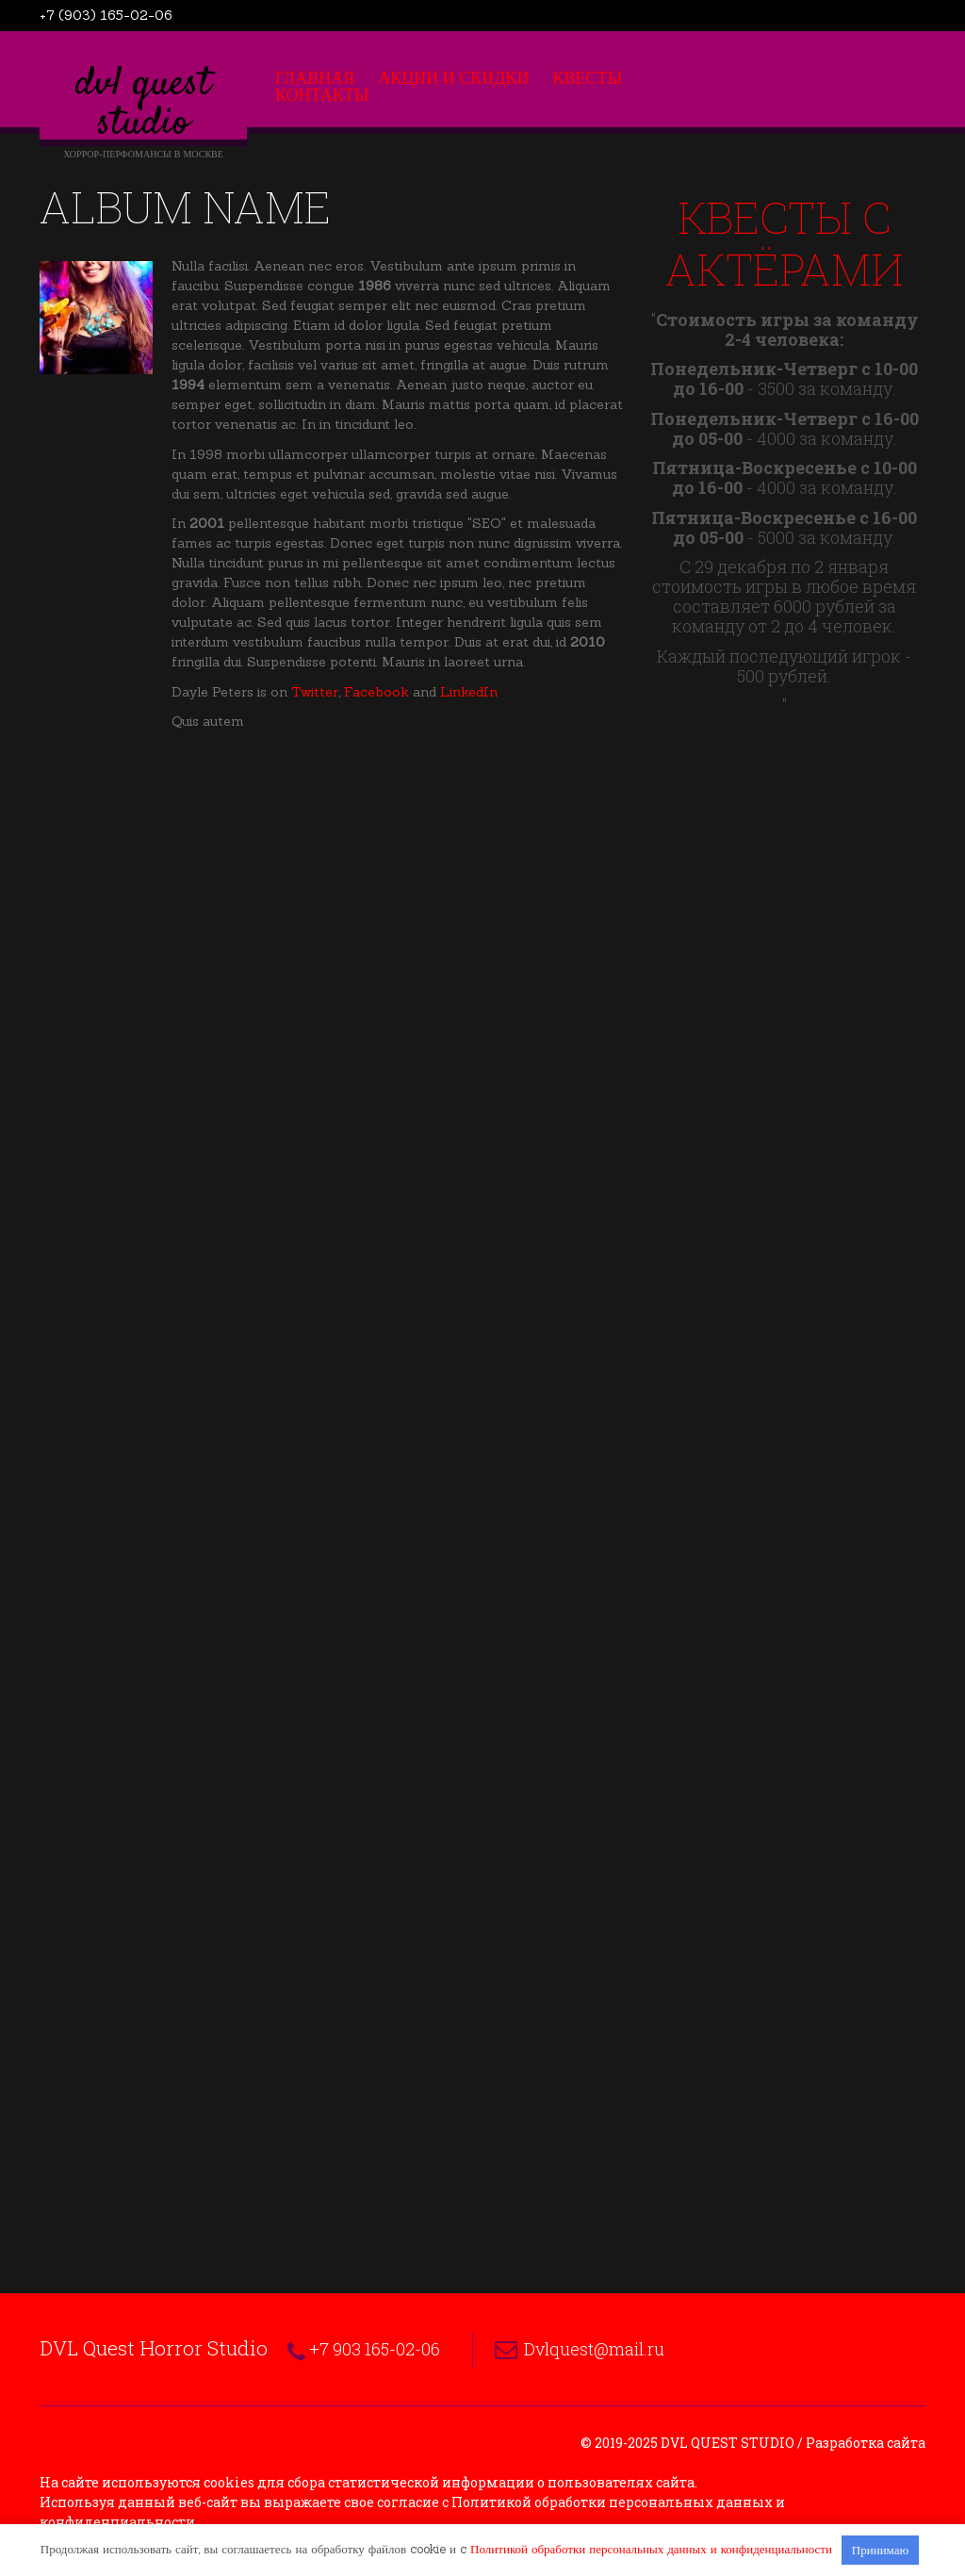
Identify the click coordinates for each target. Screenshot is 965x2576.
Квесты (588, 78)
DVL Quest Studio (143, 105)
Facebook (376, 691)
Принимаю (880, 2550)
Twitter (314, 691)
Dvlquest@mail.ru (594, 2349)
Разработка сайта (865, 2443)
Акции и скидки (453, 78)
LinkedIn (469, 691)
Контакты (321, 95)
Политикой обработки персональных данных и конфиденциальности (651, 2549)
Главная (314, 78)
